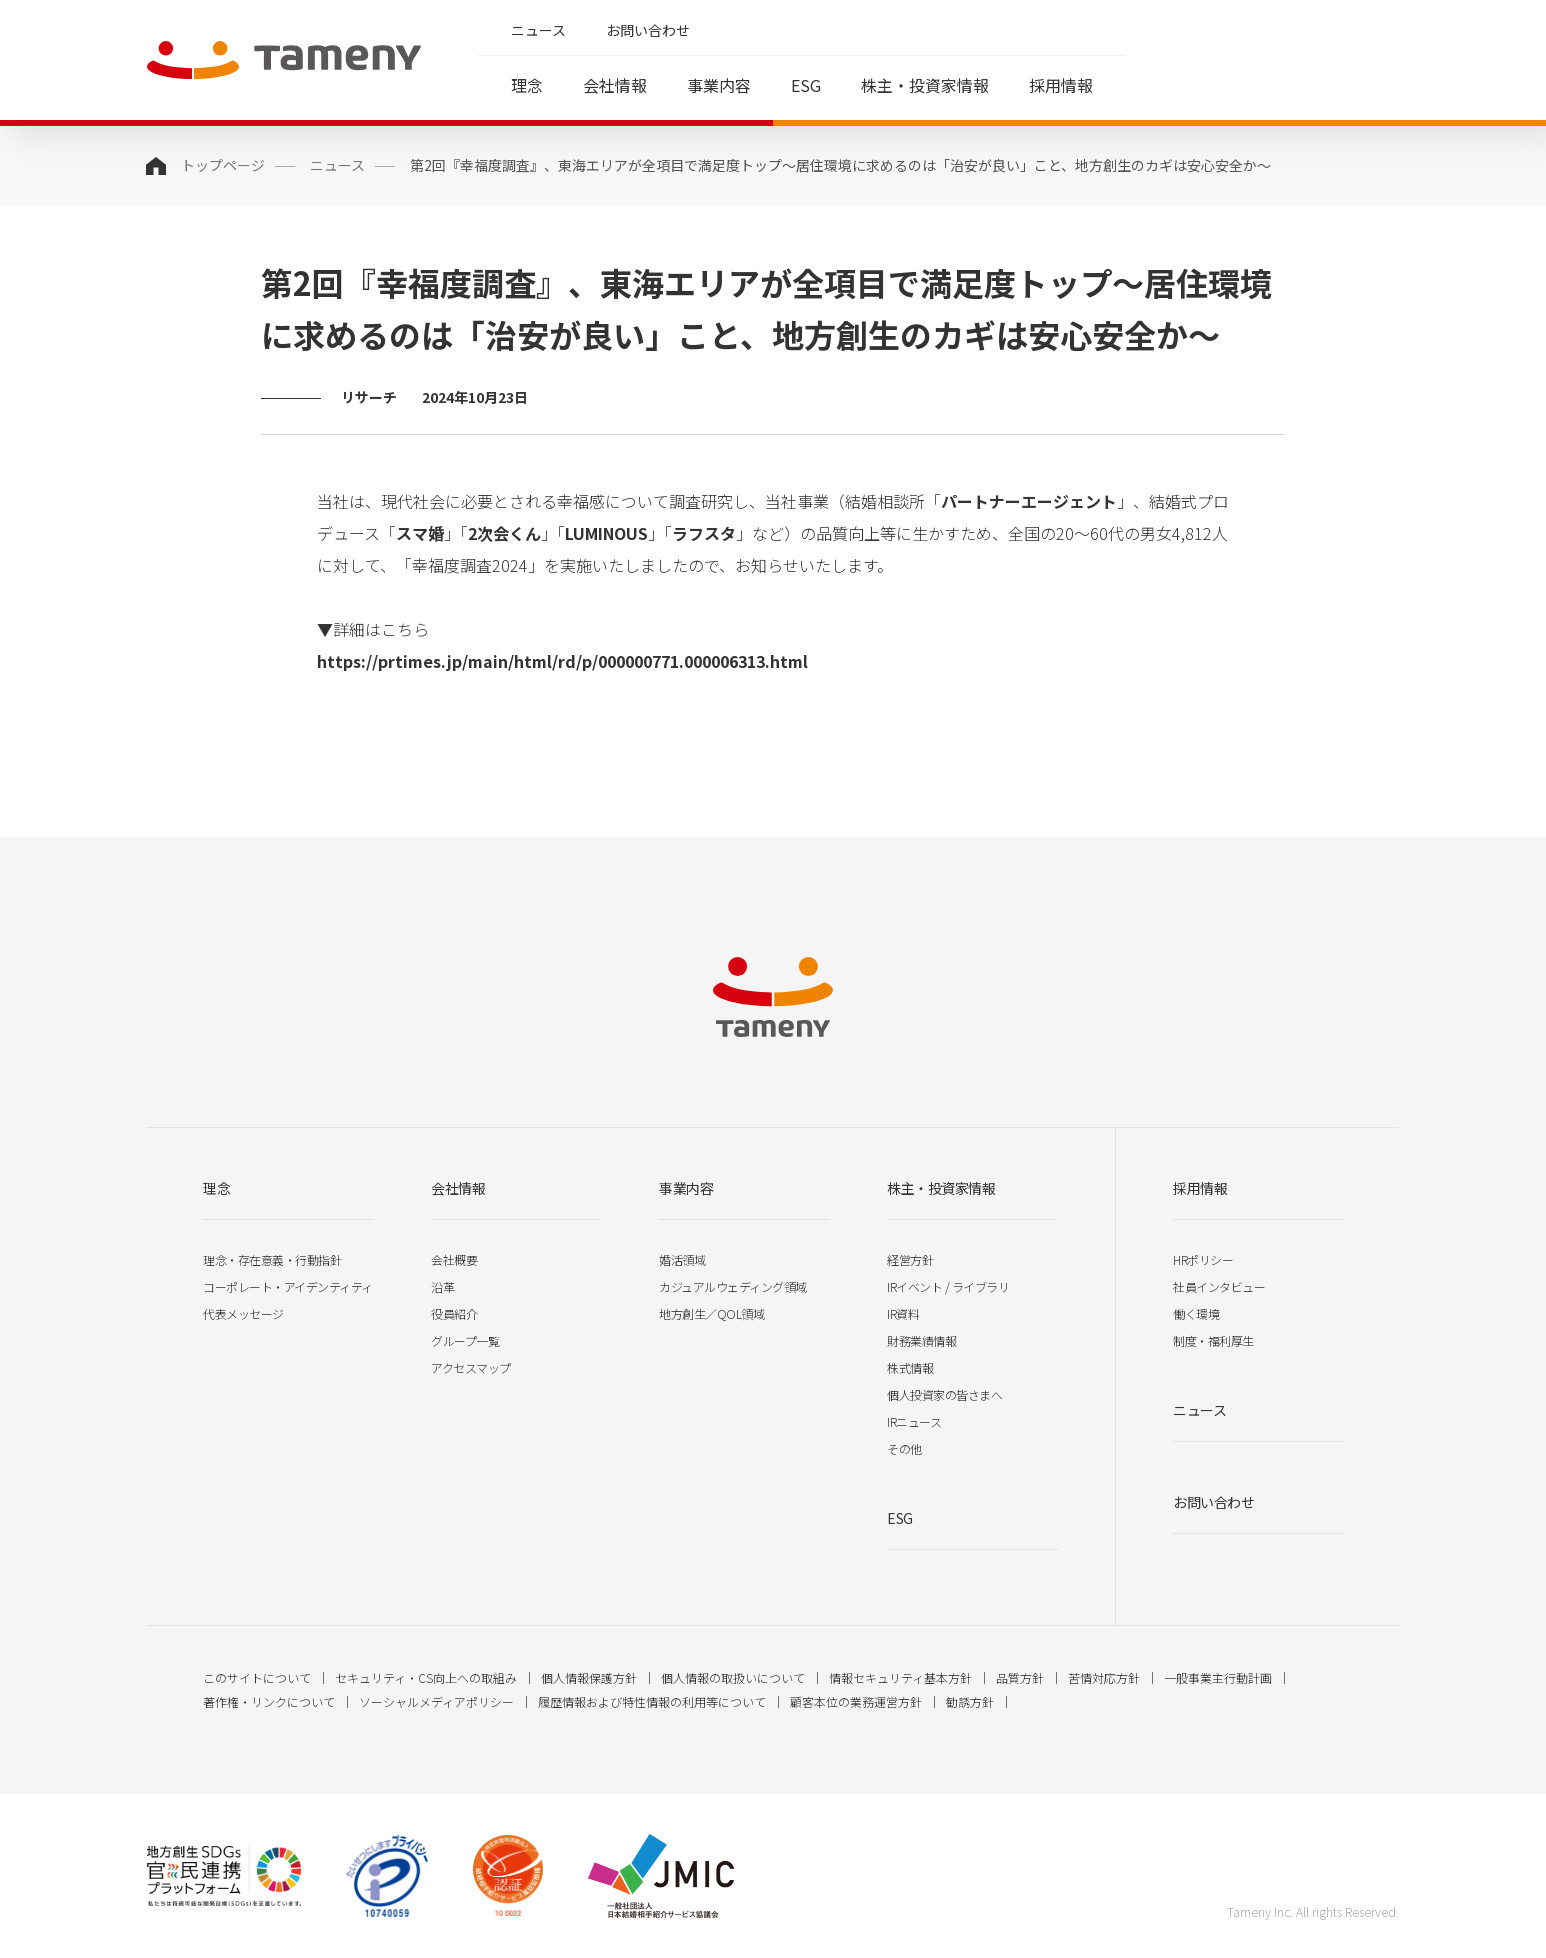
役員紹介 (454, 1313)
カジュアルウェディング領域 (733, 1286)
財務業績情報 (921, 1340)
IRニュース (914, 1421)
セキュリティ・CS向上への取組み (426, 1677)
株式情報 (910, 1367)
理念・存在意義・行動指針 (272, 1259)
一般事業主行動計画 (1218, 1677)
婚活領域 (682, 1259)
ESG (806, 85)
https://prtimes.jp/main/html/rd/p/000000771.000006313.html (562, 661)
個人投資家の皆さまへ (944, 1394)
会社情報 (615, 85)
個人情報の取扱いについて (733, 1677)
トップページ (223, 165)
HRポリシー (1203, 1259)
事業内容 (719, 85)
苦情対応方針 (1104, 1677)
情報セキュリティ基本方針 (900, 1677)
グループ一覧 (465, 1340)
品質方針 (1020, 1677)
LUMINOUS (606, 533)
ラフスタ (704, 533)
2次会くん (504, 533)
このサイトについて (257, 1677)
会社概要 (454, 1259)
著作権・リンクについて (269, 1701)
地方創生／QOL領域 (711, 1313)
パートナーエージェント (1029, 501)
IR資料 (903, 1313)
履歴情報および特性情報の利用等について (652, 1701)
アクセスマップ (471, 1367)
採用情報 (1061, 85)
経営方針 (910, 1259)
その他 (904, 1448)
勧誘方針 (970, 1701)
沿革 (442, 1286)
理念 (527, 85)
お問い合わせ (648, 30)
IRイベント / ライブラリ (948, 1286)
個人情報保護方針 (589, 1677)
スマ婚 (420, 533)
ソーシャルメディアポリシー (436, 1701)
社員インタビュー (1219, 1286)
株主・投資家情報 (925, 85)
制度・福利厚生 (1213, 1340)
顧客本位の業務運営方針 (856, 1701)
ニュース (538, 30)
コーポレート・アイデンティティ (288, 1286)
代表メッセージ (243, 1313)
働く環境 (1196, 1313)
